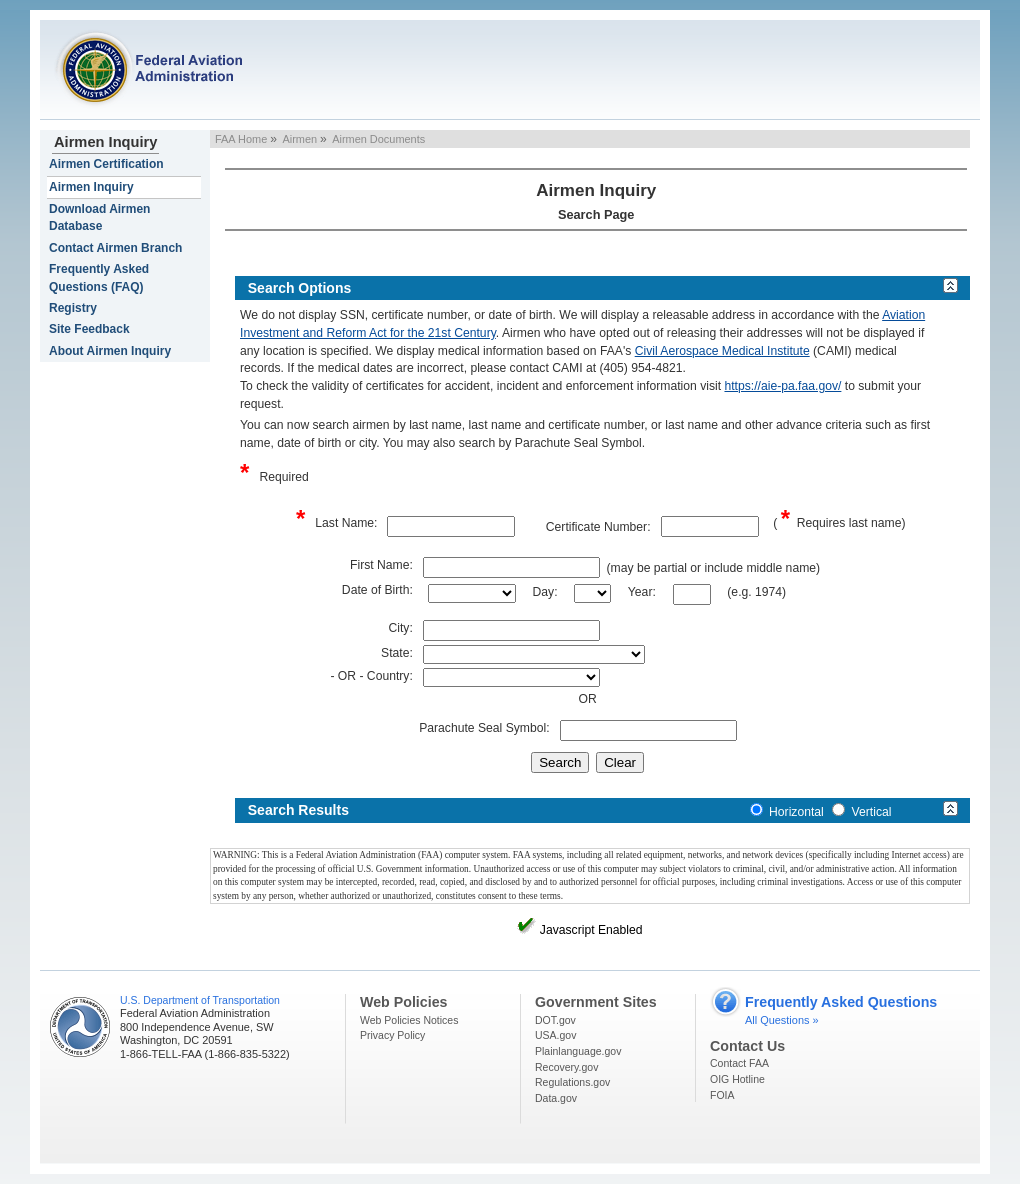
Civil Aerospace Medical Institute (722, 351)
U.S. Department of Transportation (200, 1000)
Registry (73, 308)
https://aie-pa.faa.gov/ (782, 386)
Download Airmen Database (99, 217)
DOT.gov (555, 1020)
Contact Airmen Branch (115, 248)
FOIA (722, 1095)
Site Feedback (89, 329)
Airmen (299, 139)
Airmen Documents (378, 139)
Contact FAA (739, 1063)
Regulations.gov (572, 1082)
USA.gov (555, 1035)
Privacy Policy (392, 1035)
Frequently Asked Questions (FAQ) (99, 277)
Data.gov (556, 1098)
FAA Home (241, 139)
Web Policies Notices (409, 1020)
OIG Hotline (737, 1079)
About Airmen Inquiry (110, 351)
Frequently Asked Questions (841, 1002)
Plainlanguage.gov (578, 1051)
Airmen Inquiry (105, 142)
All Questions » (782, 1020)
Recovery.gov (566, 1067)
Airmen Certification (106, 164)
